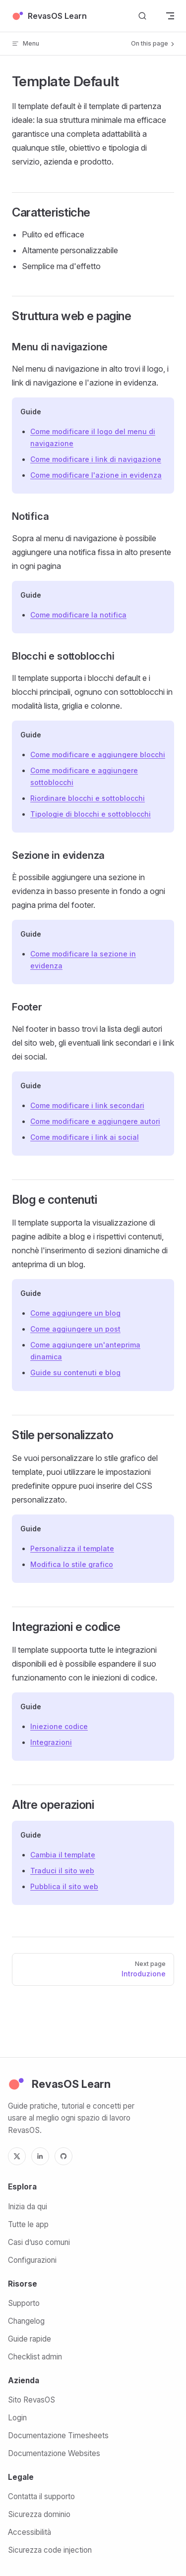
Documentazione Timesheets (58, 2435)
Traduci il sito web (62, 1870)
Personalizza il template (72, 1548)
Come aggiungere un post (75, 1329)
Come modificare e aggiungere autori (95, 1121)
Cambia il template (62, 1854)
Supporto (24, 2303)
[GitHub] (63, 2156)
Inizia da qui (27, 2206)
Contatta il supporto (41, 2496)
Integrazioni (51, 1742)
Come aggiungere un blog (75, 1313)
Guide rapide (29, 2339)
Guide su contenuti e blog (75, 1372)
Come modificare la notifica (78, 615)
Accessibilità (29, 2532)
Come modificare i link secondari (87, 1105)
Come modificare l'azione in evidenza (96, 475)
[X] (17, 2156)
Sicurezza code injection (50, 2550)
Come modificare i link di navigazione (95, 459)
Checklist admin (35, 2356)
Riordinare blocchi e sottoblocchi (87, 798)
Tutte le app (28, 2224)
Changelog (26, 2321)
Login (17, 2417)
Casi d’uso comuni (39, 2242)
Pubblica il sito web (64, 1886)
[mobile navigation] (170, 16)
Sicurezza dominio (39, 2514)
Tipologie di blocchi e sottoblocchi (90, 814)
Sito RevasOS (31, 2400)
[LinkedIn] (40, 2156)
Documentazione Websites (54, 2453)
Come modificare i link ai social (84, 1137)
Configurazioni (32, 2260)
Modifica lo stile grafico (71, 1564)
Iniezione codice (59, 1726)
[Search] (142, 16)
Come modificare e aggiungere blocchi (97, 754)
